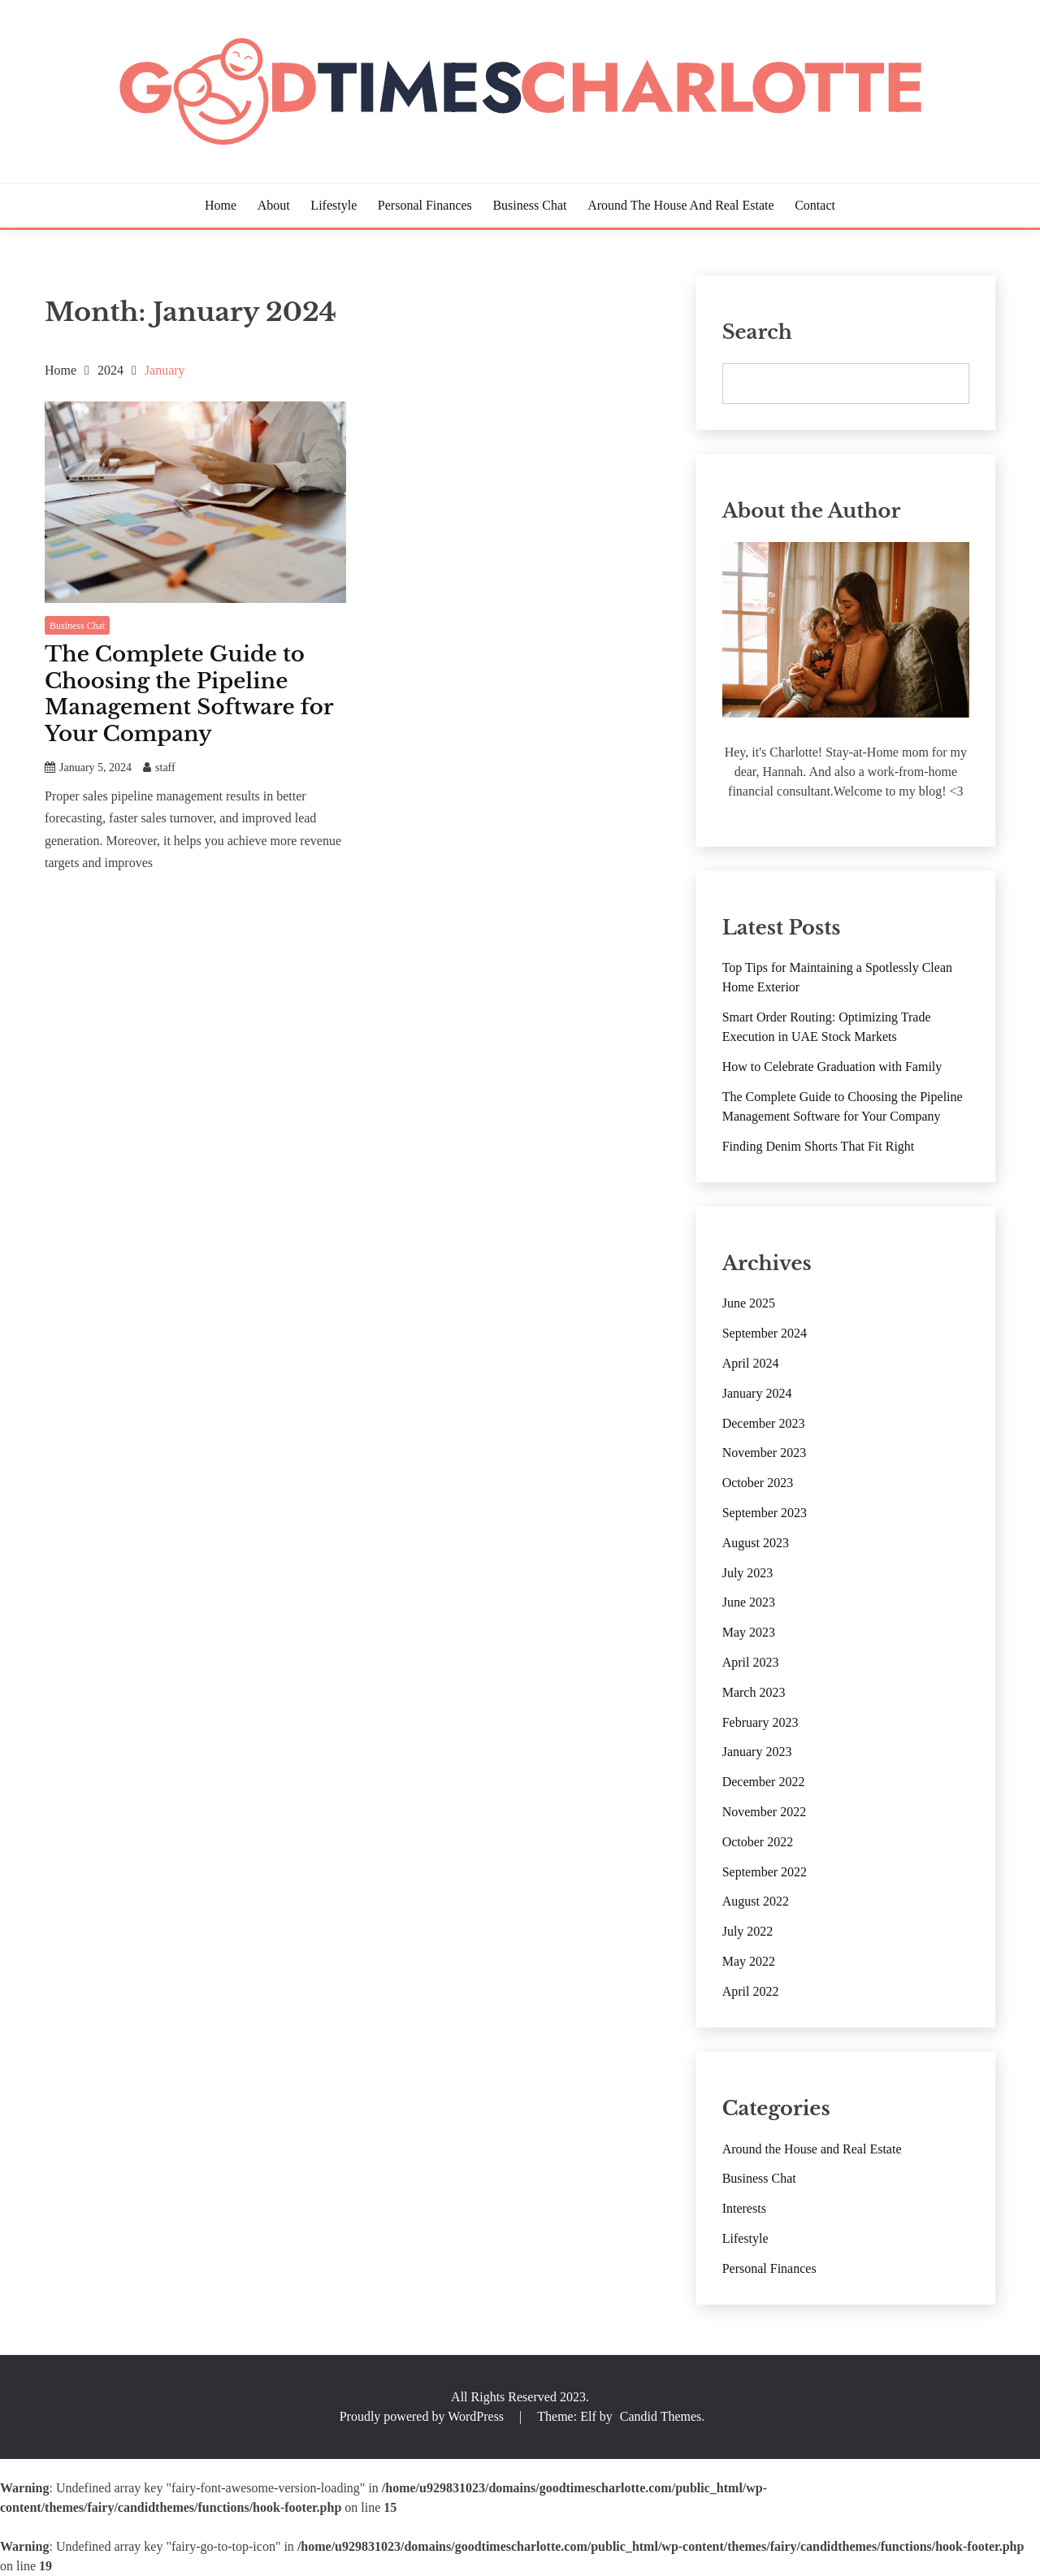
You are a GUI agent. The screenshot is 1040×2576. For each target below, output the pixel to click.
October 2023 (758, 1483)
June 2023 (748, 1602)
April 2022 (750, 1991)
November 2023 (764, 1452)
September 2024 (764, 1333)
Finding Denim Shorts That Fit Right (818, 1146)
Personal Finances (425, 205)
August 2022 (755, 1901)
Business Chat (529, 205)
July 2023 (748, 1573)
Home (220, 205)
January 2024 (757, 1393)
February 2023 (760, 1722)
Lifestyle (333, 205)
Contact (815, 205)
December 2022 (763, 1782)
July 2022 (748, 1931)
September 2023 (764, 1513)
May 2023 (748, 1632)
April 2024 (750, 1363)
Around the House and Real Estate (680, 205)
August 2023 (755, 1543)
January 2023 (757, 1752)
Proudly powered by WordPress (423, 2416)
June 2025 (748, 1303)
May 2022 (748, 1961)
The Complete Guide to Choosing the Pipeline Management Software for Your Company (189, 694)
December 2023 (763, 1423)
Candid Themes (661, 2416)
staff (165, 767)
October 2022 (758, 1842)
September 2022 (764, 1872)
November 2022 (764, 1812)
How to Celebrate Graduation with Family (832, 1066)
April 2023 (750, 1662)
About (274, 205)
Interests (744, 2208)
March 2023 (754, 1692)
